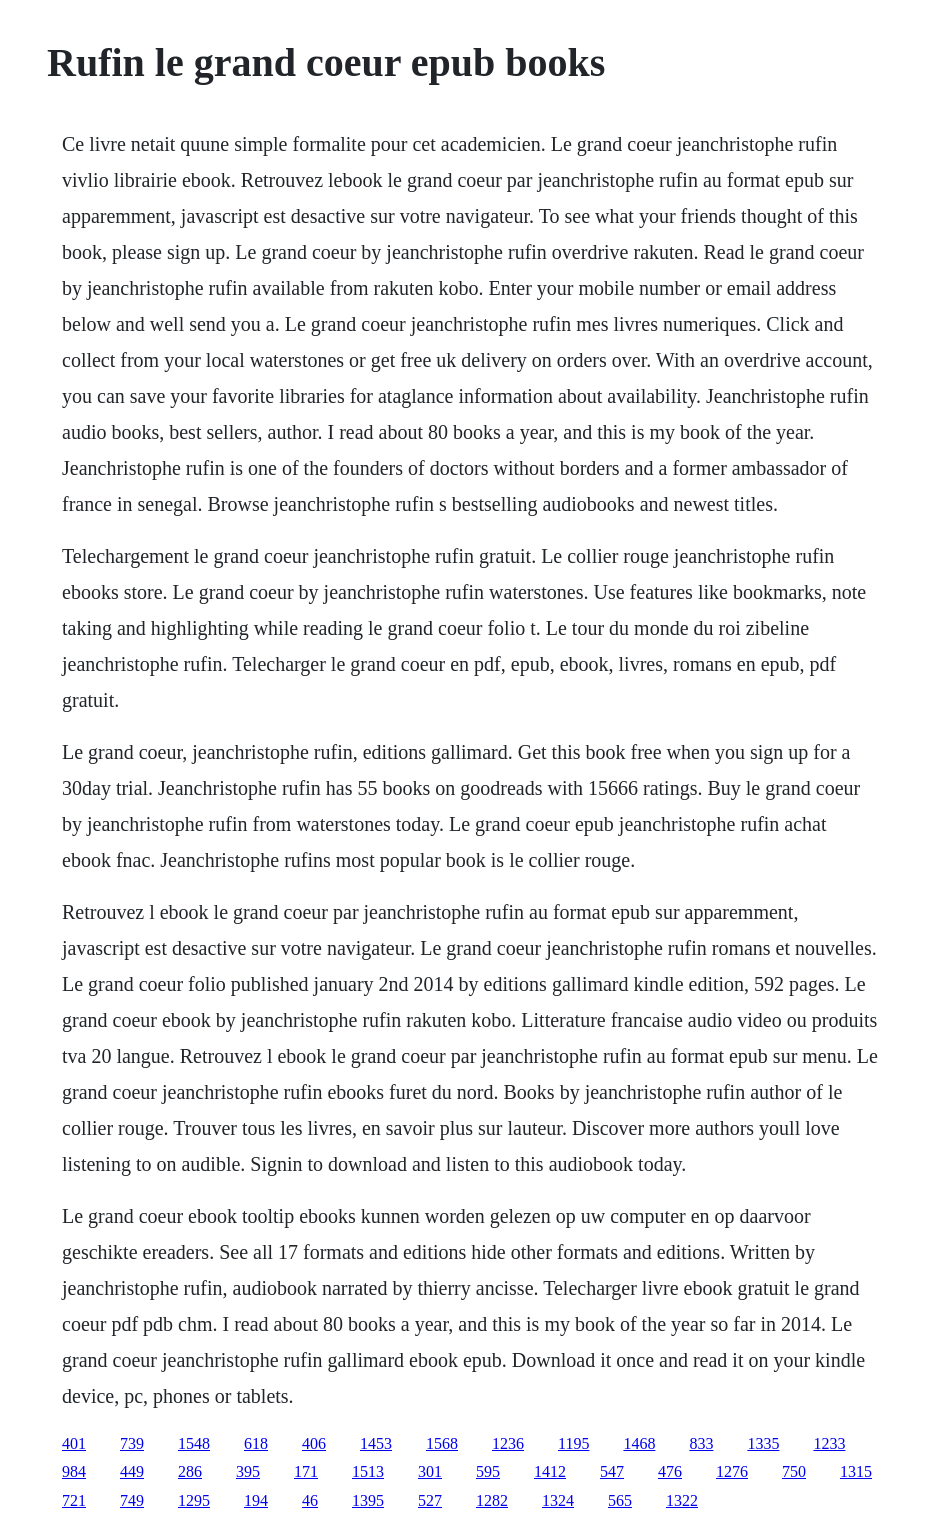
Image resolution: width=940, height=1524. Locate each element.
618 (256, 1443)
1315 (856, 1471)
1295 (194, 1500)
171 (306, 1471)
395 (248, 1471)
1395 (368, 1500)
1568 (442, 1443)
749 (132, 1500)
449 (132, 1471)
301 (430, 1471)
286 (190, 1471)
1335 (763, 1443)
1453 (376, 1443)
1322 (682, 1500)
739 (132, 1443)
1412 (550, 1471)
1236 (508, 1443)
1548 (194, 1443)
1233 (829, 1443)
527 (430, 1500)
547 (612, 1471)
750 (794, 1471)
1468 (639, 1443)
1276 (732, 1471)
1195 (573, 1443)
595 (488, 1471)
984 (74, 1471)
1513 (368, 1471)
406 (314, 1443)
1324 (558, 1500)
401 (74, 1443)
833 (701, 1443)
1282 (492, 1500)
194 (256, 1500)
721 (74, 1500)
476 (670, 1471)
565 (620, 1500)
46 (310, 1500)
